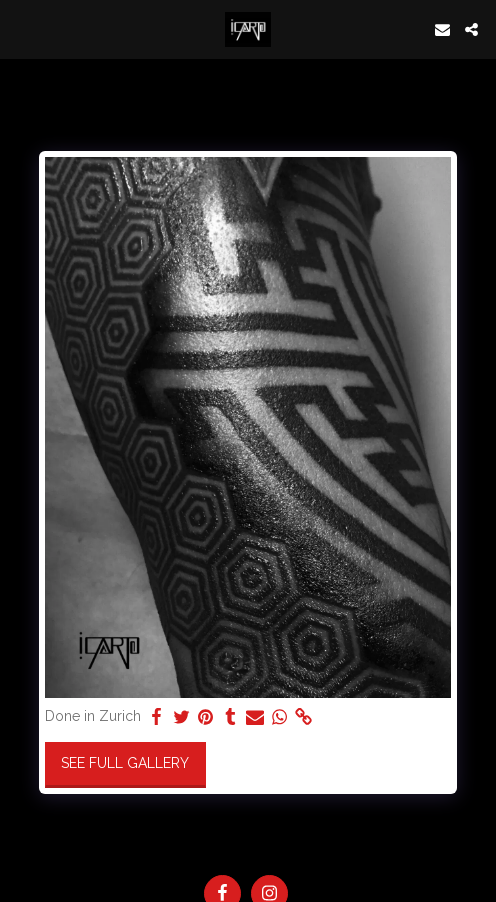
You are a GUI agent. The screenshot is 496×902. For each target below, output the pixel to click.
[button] (22, 29)
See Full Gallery (125, 763)
